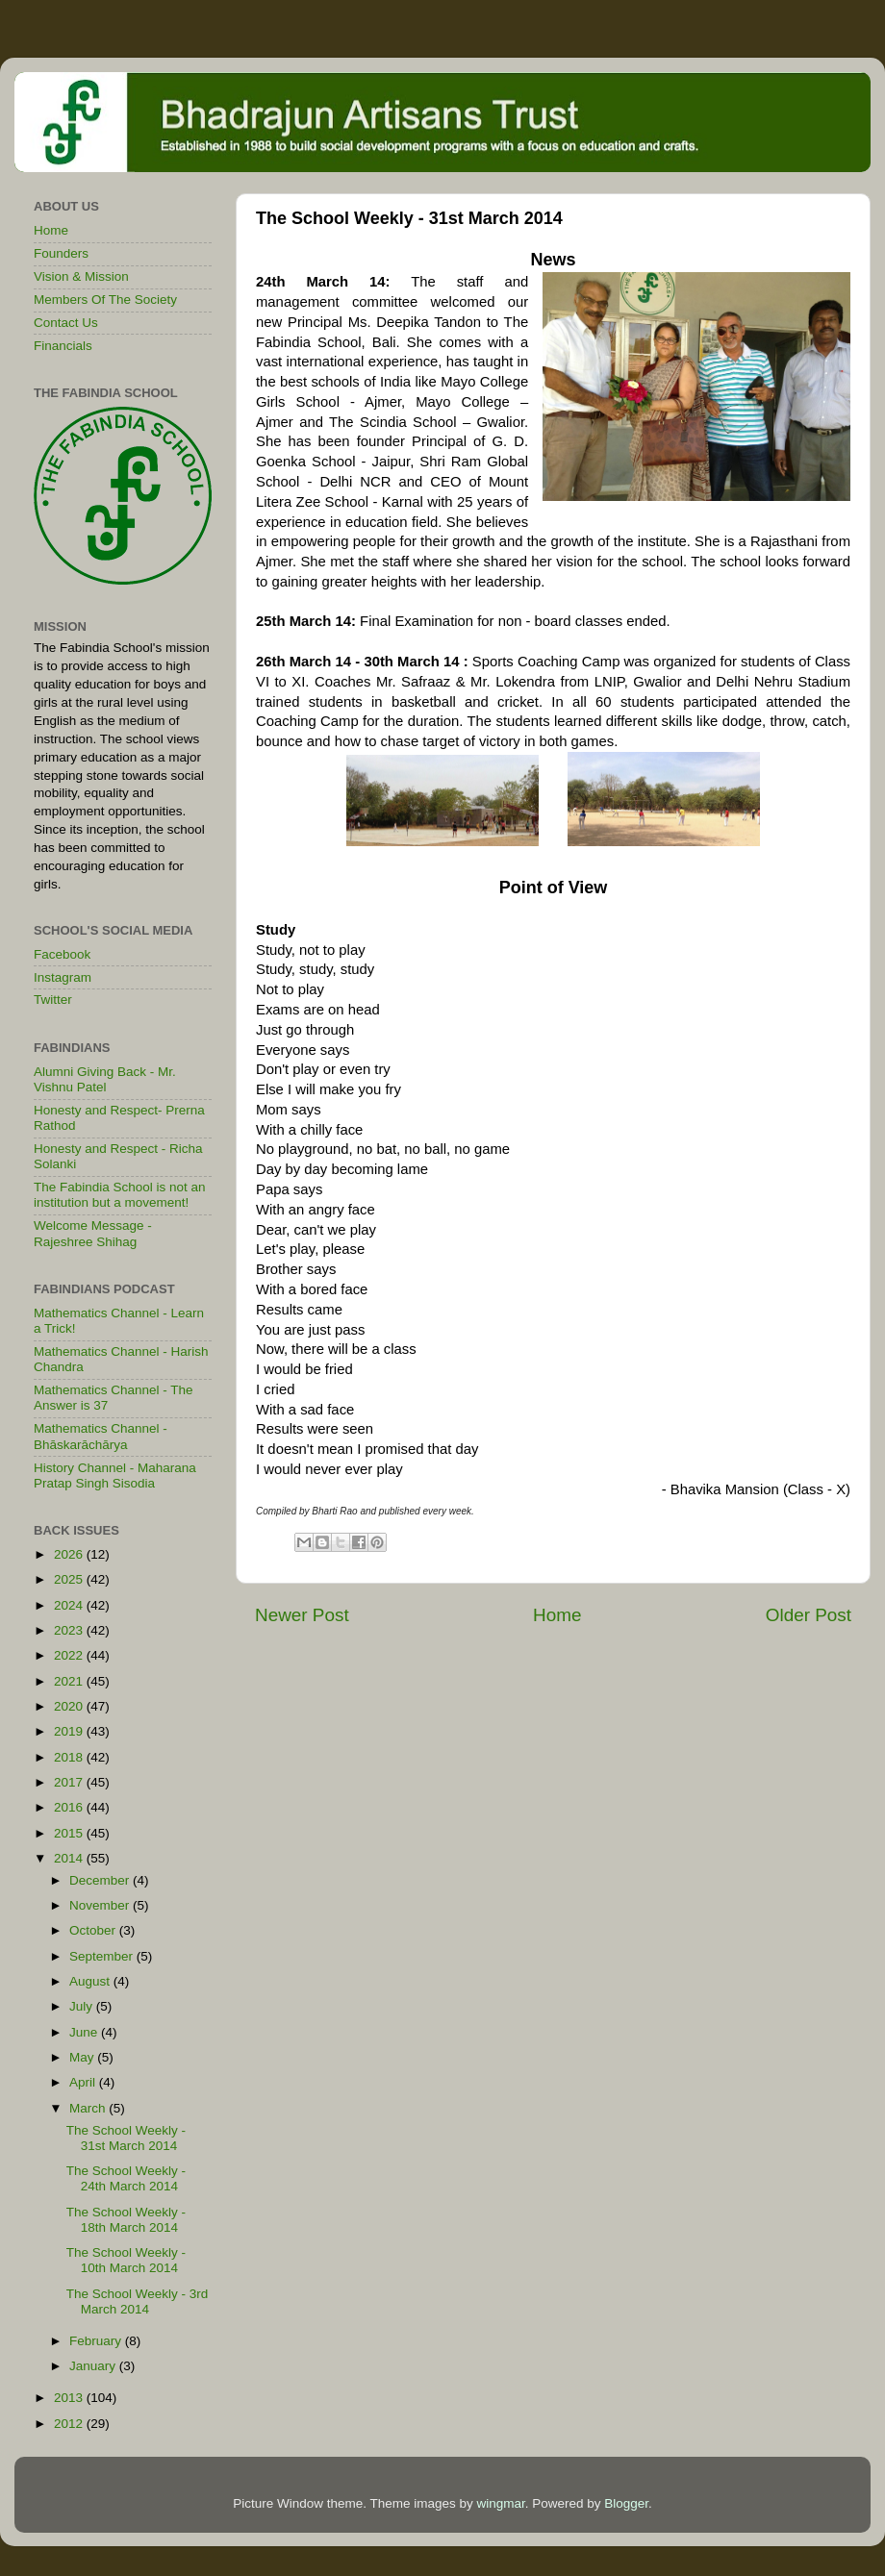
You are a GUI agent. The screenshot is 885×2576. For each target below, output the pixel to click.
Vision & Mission (81, 276)
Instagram (62, 977)
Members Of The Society (105, 299)
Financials (63, 345)
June (85, 2032)
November (101, 1905)
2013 (70, 2397)
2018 (70, 1757)
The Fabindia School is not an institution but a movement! (120, 1195)
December (101, 1880)
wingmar (500, 2503)
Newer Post (302, 1615)
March (89, 2108)
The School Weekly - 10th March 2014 (126, 2260)
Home (557, 1615)
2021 (70, 1681)
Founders (61, 253)
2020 (70, 1706)
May (83, 2057)
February (97, 2341)
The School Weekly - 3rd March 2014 (137, 2301)
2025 (70, 1579)
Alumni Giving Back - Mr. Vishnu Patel (105, 1079)
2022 (70, 1655)
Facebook (62, 954)
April (84, 2082)
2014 (70, 1858)
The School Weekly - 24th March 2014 (126, 2178)
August (91, 1981)
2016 (70, 1807)
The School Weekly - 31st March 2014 (126, 2138)
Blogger (626, 2503)
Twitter (53, 999)
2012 (70, 2423)
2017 (70, 1782)
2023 (70, 1630)
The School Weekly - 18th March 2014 (126, 2220)
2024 (70, 1605)
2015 (70, 1833)
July (82, 2006)
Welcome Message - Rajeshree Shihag (93, 1233)
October (94, 1930)
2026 (70, 1554)
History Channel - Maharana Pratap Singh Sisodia (115, 1475)
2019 (70, 1731)
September (103, 1956)
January (94, 2366)
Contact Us (66, 322)
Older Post (808, 1615)
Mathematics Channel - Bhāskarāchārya (100, 1436)
